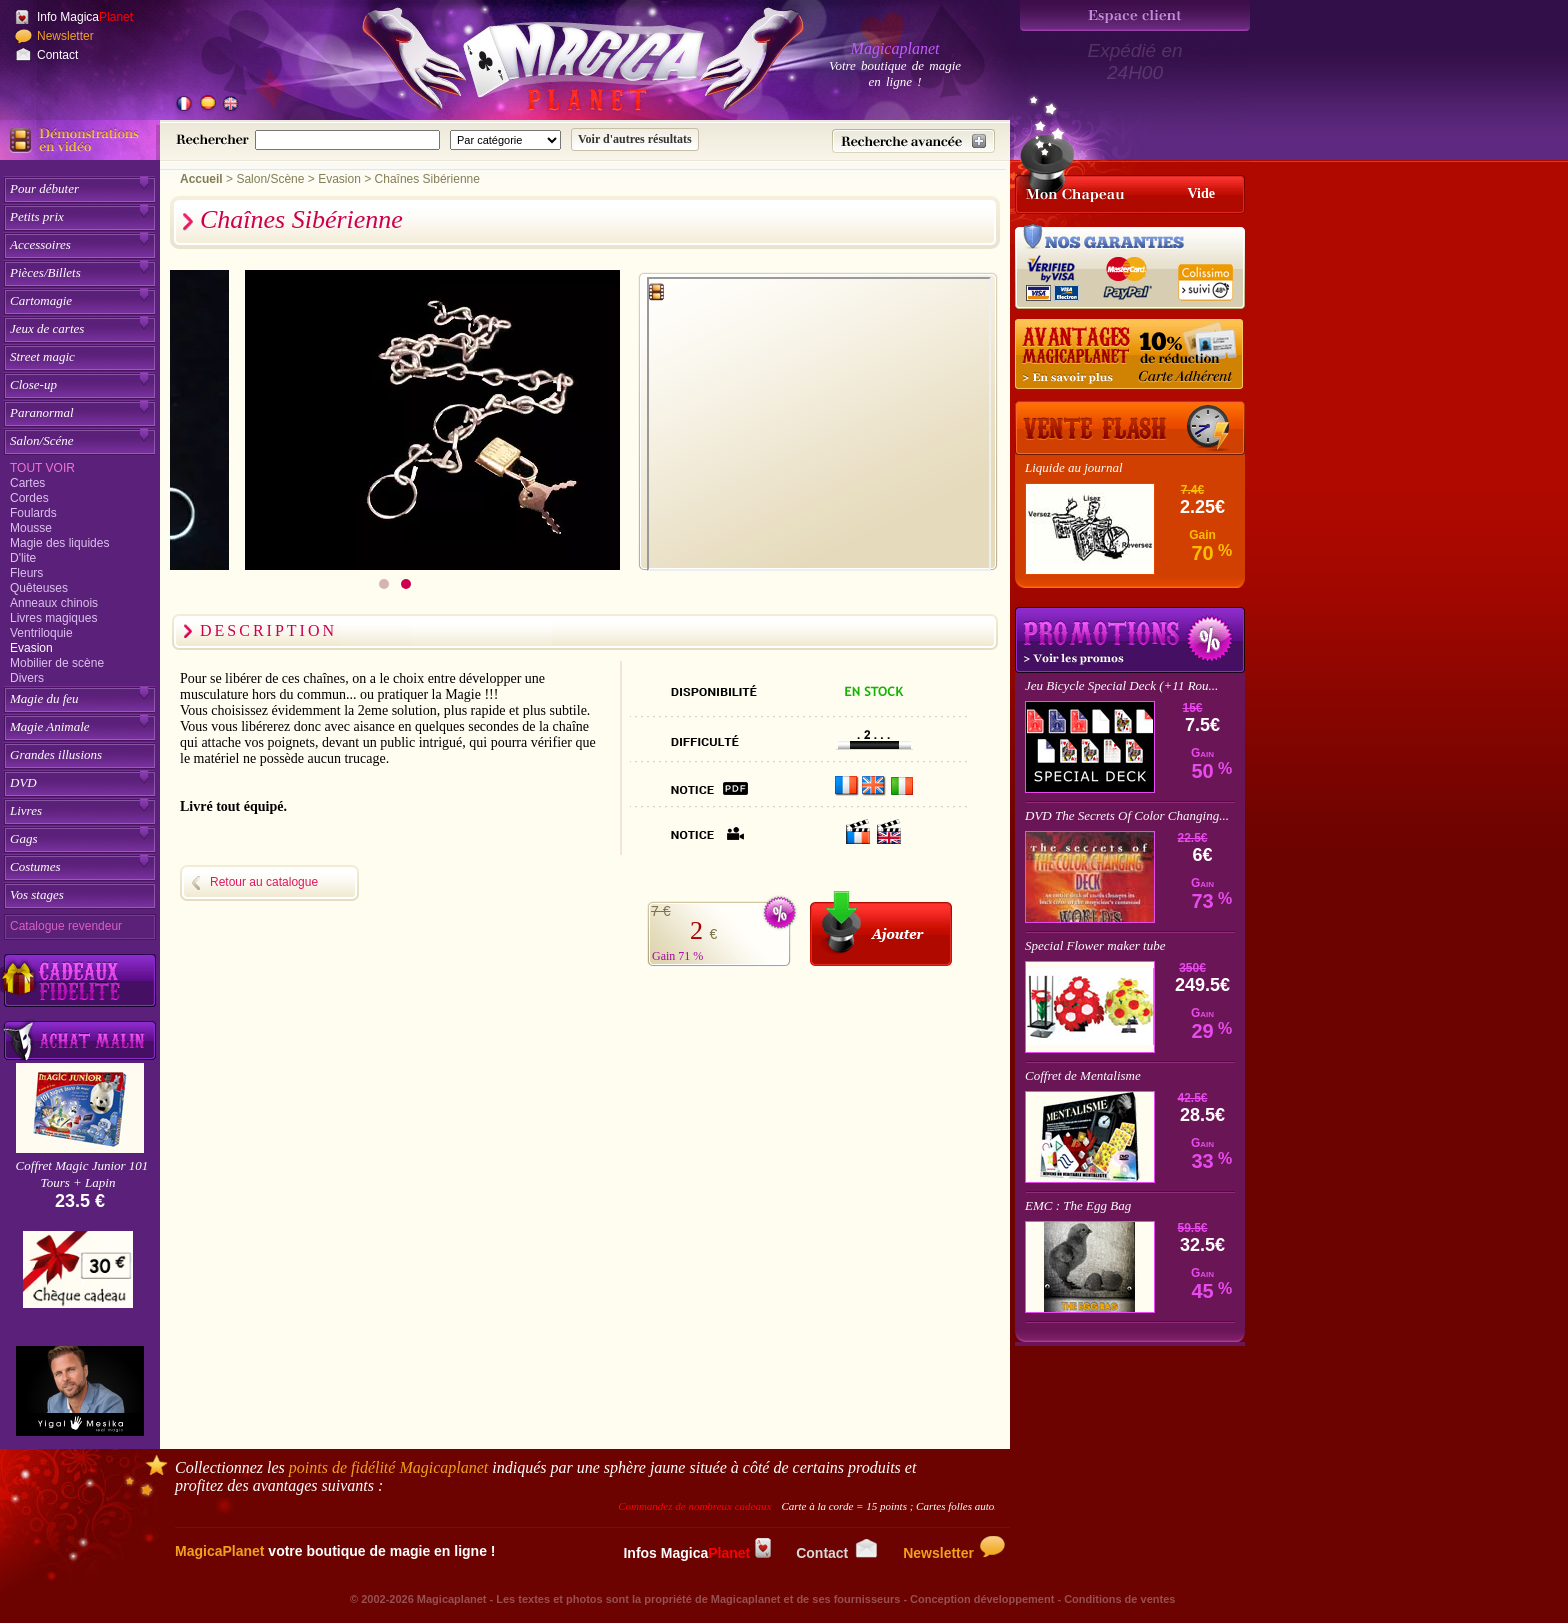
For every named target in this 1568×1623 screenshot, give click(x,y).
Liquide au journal (1074, 467)
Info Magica (85, 17)
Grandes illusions (56, 754)
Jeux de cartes (47, 328)
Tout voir (42, 468)
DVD (23, 782)
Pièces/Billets (45, 272)
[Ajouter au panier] (881, 928)
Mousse (31, 528)
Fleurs (26, 573)
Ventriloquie (41, 633)
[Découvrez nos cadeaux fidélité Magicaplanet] (80, 981)
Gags (23, 838)
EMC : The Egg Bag (1078, 1205)
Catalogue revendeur (66, 926)
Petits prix (37, 216)
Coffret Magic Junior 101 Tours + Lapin (82, 1174)
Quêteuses (39, 588)
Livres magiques (53, 618)
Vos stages (37, 894)
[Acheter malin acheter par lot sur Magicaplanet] (80, 1040)
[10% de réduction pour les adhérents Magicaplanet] (1130, 355)
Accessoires (40, 244)
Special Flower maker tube (1095, 945)
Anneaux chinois (54, 603)
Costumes (35, 866)
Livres (26, 810)
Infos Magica (697, 1553)
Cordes (29, 498)
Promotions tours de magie (1130, 640)
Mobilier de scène (57, 663)
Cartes (27, 483)
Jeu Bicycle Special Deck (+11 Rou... (1121, 685)
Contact (57, 55)
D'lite (23, 558)
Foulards (33, 513)
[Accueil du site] (560, 64)
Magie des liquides (59, 543)
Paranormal (42, 412)
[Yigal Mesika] (80, 1391)
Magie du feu (44, 698)
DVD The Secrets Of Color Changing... (1127, 815)
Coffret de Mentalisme (1083, 1075)
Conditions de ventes (1119, 1599)
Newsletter (65, 36)
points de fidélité (389, 1467)
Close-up (33, 384)
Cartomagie (41, 300)
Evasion (31, 648)
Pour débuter (44, 188)
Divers (27, 678)
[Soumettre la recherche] (635, 139)
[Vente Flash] (1130, 428)
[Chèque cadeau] (78, 1276)
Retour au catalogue (264, 882)
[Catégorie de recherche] (505, 140)
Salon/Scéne (42, 440)
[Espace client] (1135, 15)
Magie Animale (50, 726)
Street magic (42, 356)
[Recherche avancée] (913, 141)
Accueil (201, 179)
